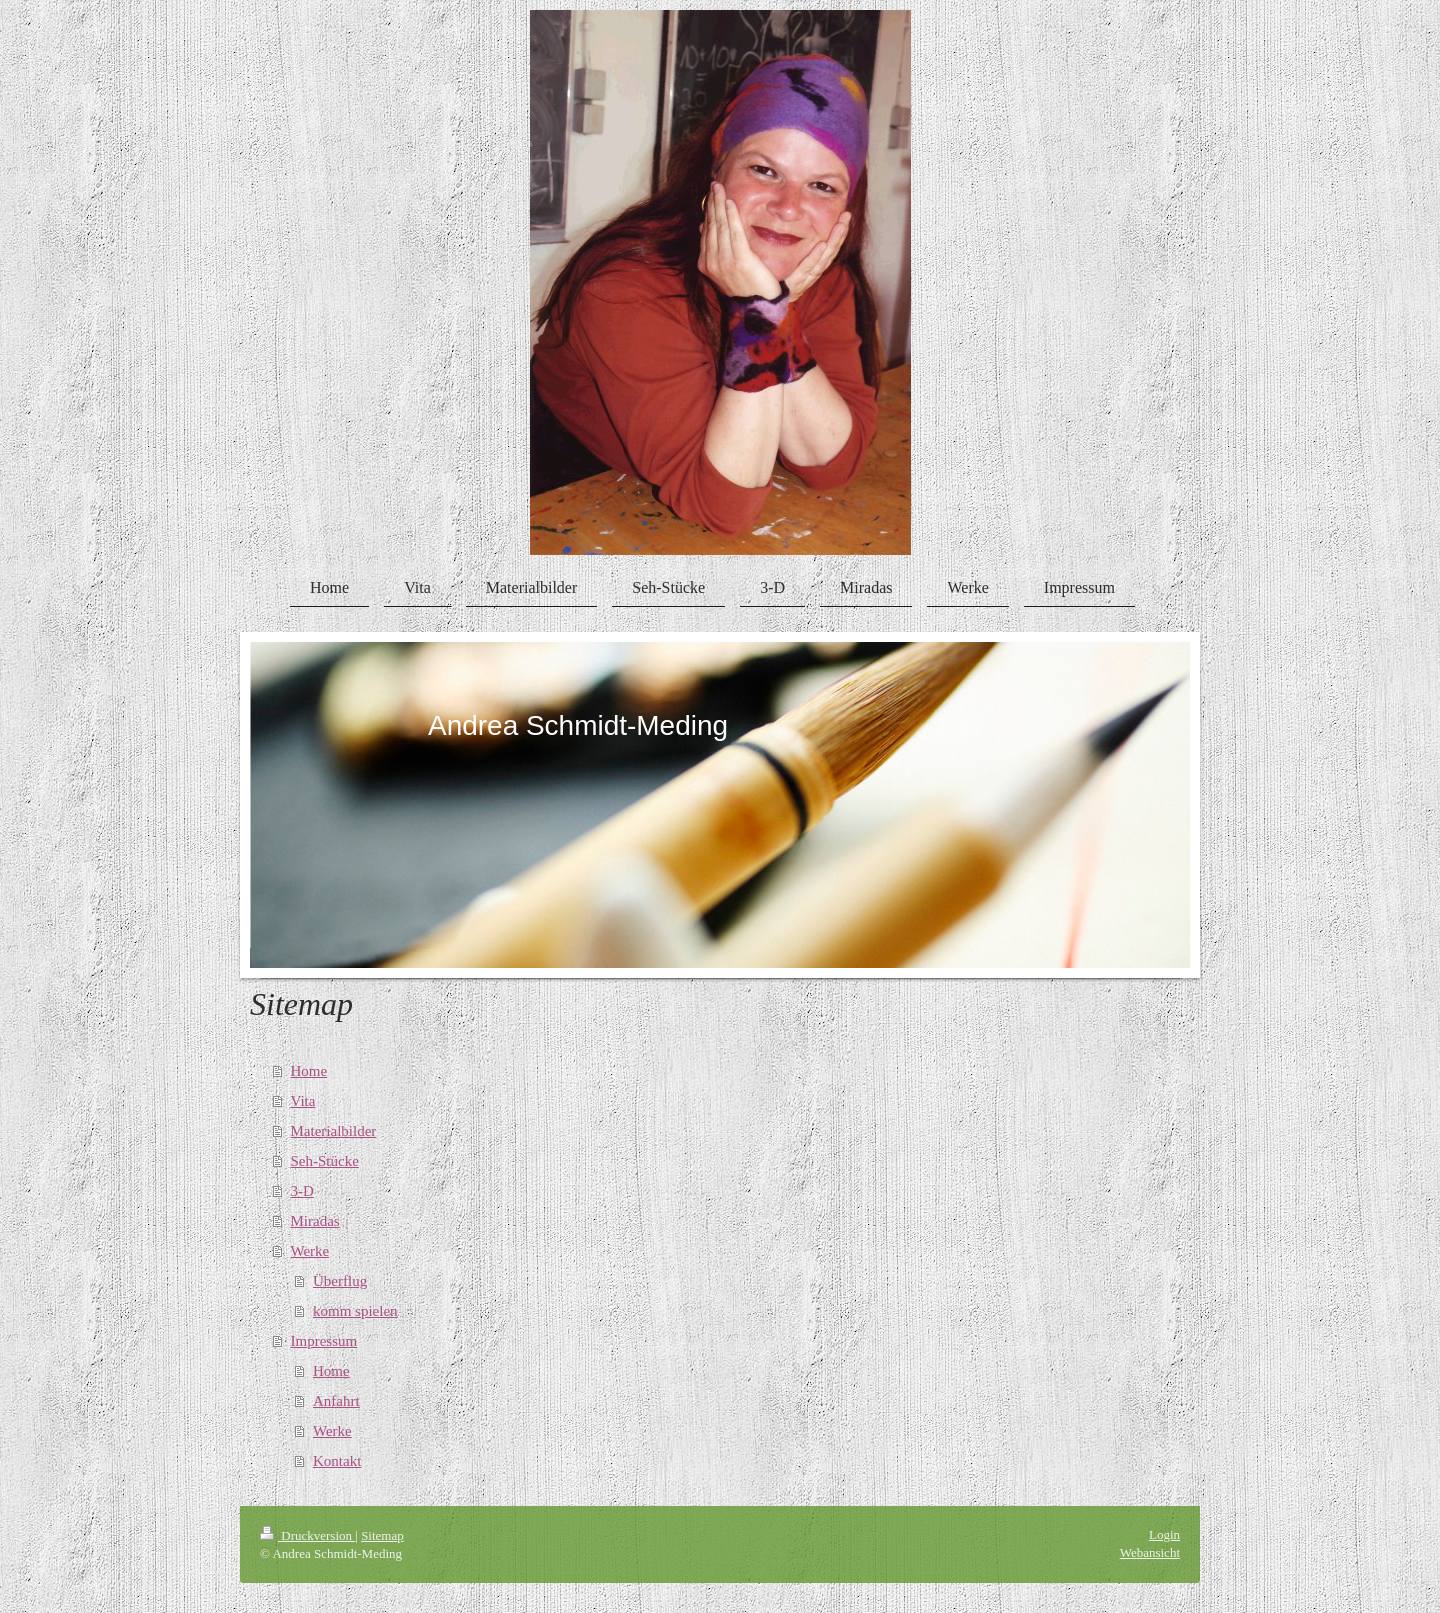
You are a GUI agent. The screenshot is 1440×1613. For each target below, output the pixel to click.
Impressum (324, 1341)
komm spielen (355, 1311)
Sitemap (382, 1535)
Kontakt (337, 1461)
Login (1164, 1534)
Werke (310, 1251)
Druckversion (307, 1535)
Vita (303, 1101)
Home (309, 1071)
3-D (302, 1191)
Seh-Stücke (325, 1161)
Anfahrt (336, 1401)
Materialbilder (334, 1131)
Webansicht (1150, 1552)
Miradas (315, 1221)
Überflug (340, 1281)
